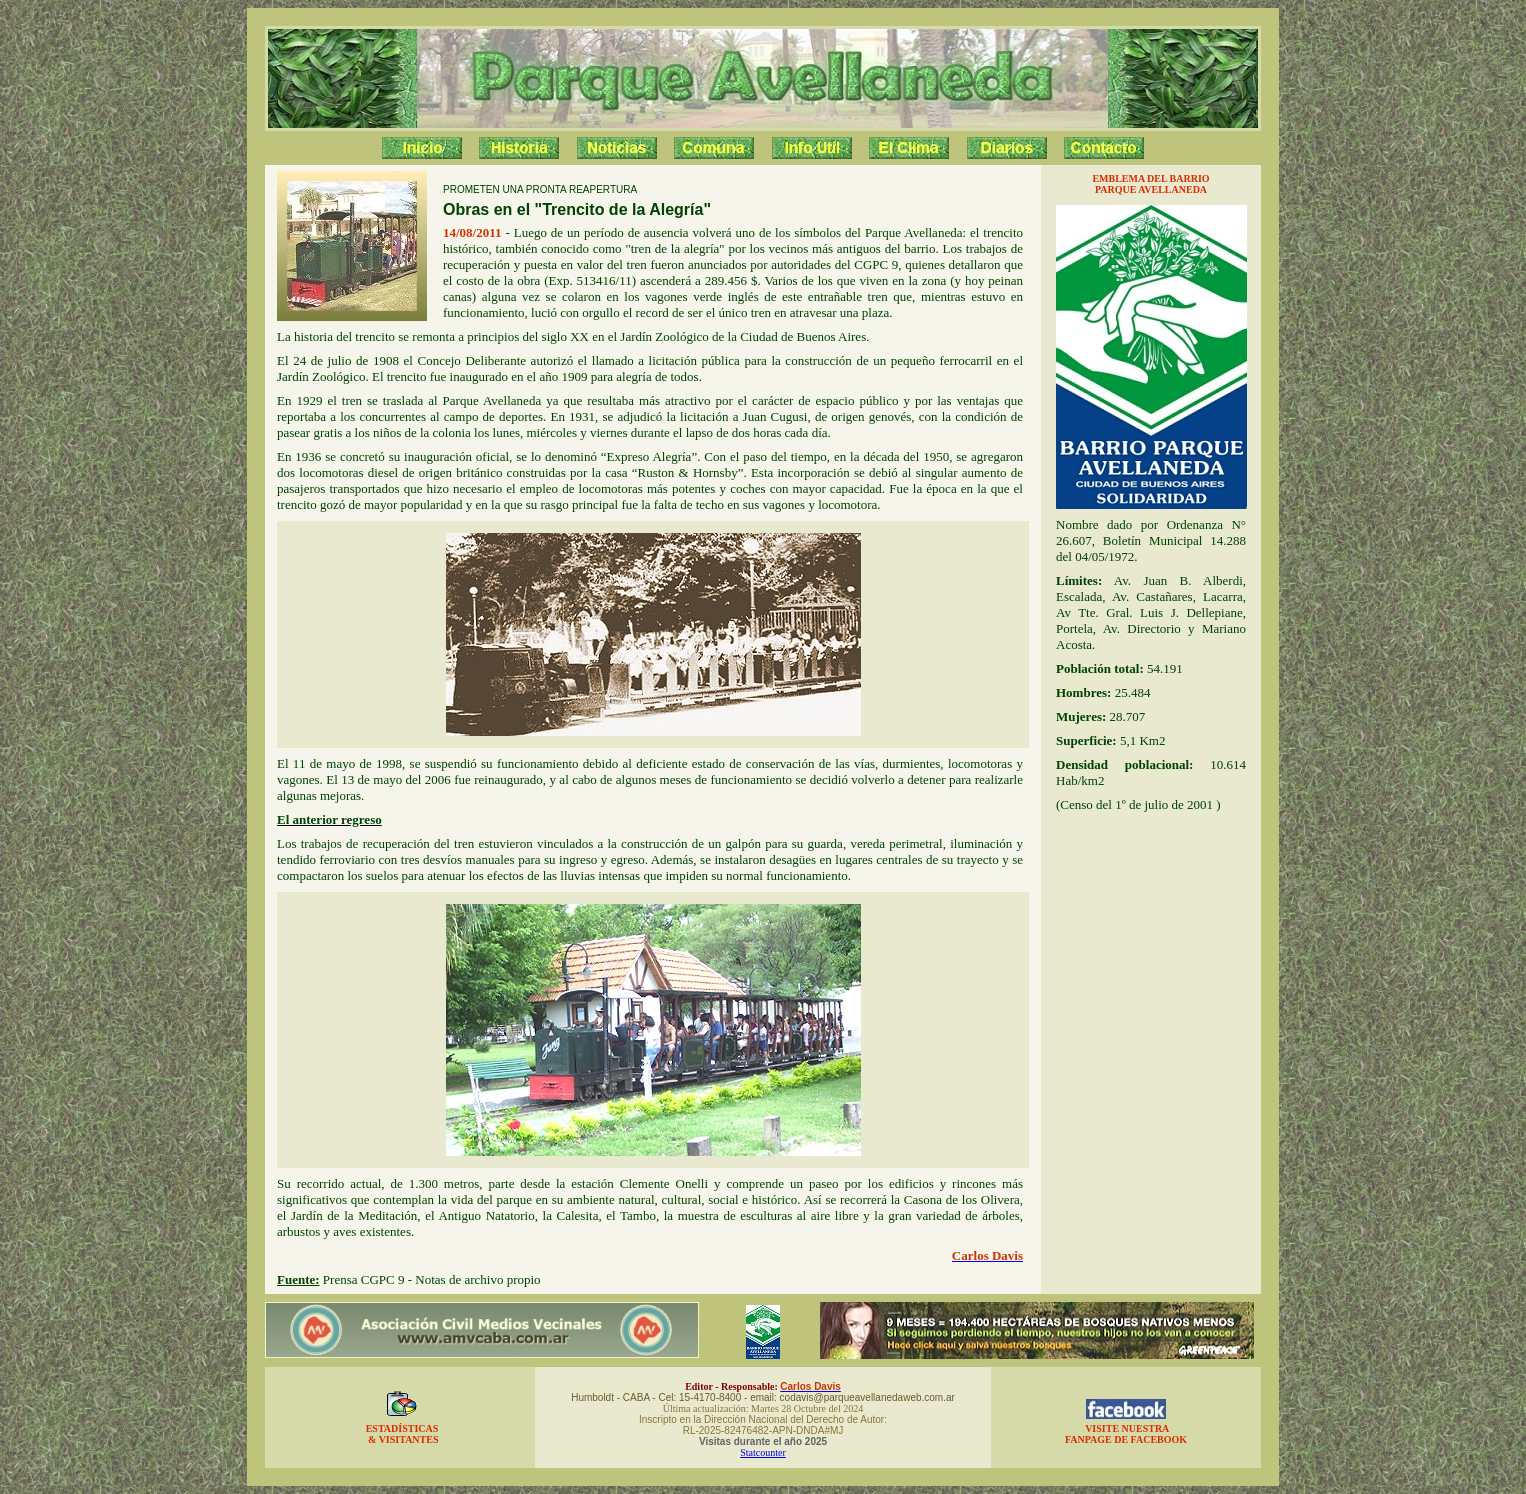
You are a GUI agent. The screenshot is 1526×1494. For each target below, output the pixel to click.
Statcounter (763, 1452)
